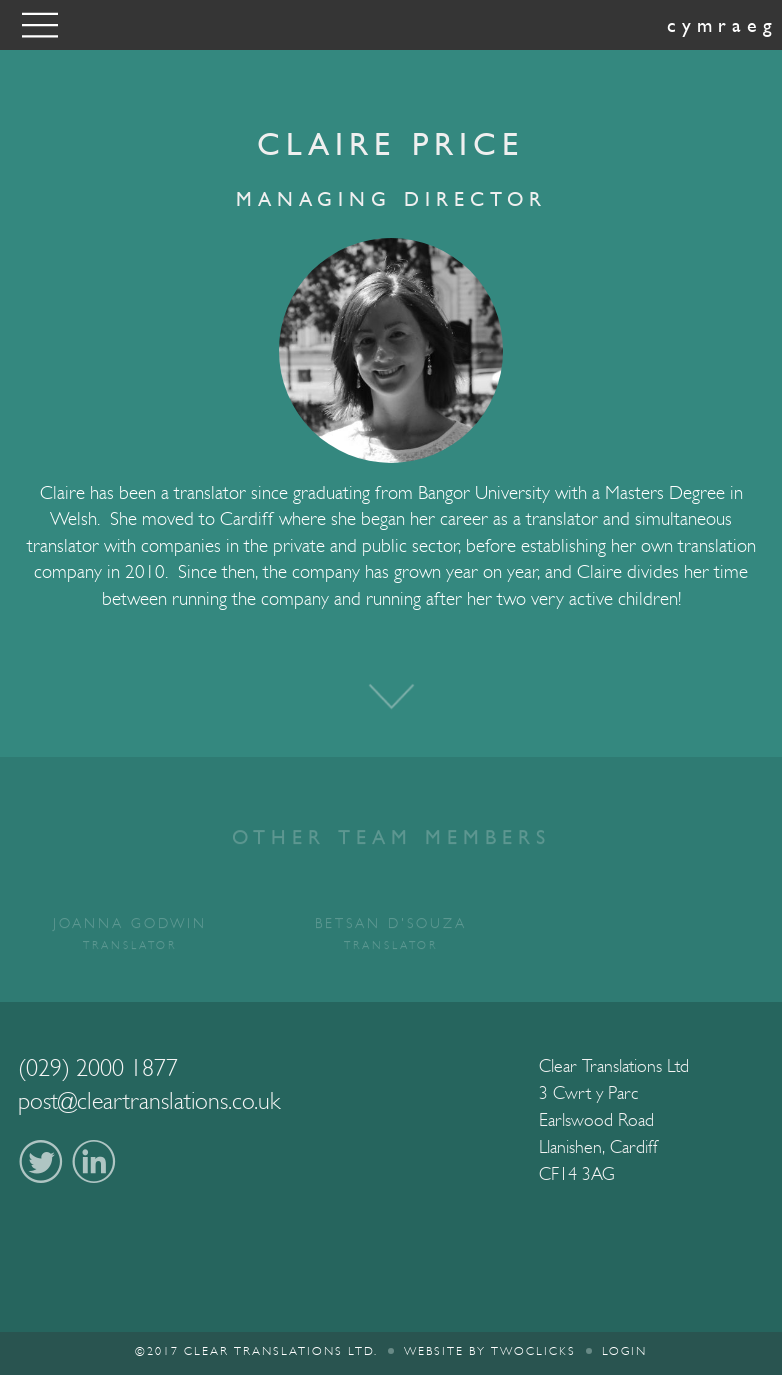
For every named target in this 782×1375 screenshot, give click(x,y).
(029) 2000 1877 (98, 1068)
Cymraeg (722, 25)
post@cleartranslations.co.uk (149, 1101)
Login (624, 1351)
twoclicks (533, 1351)
